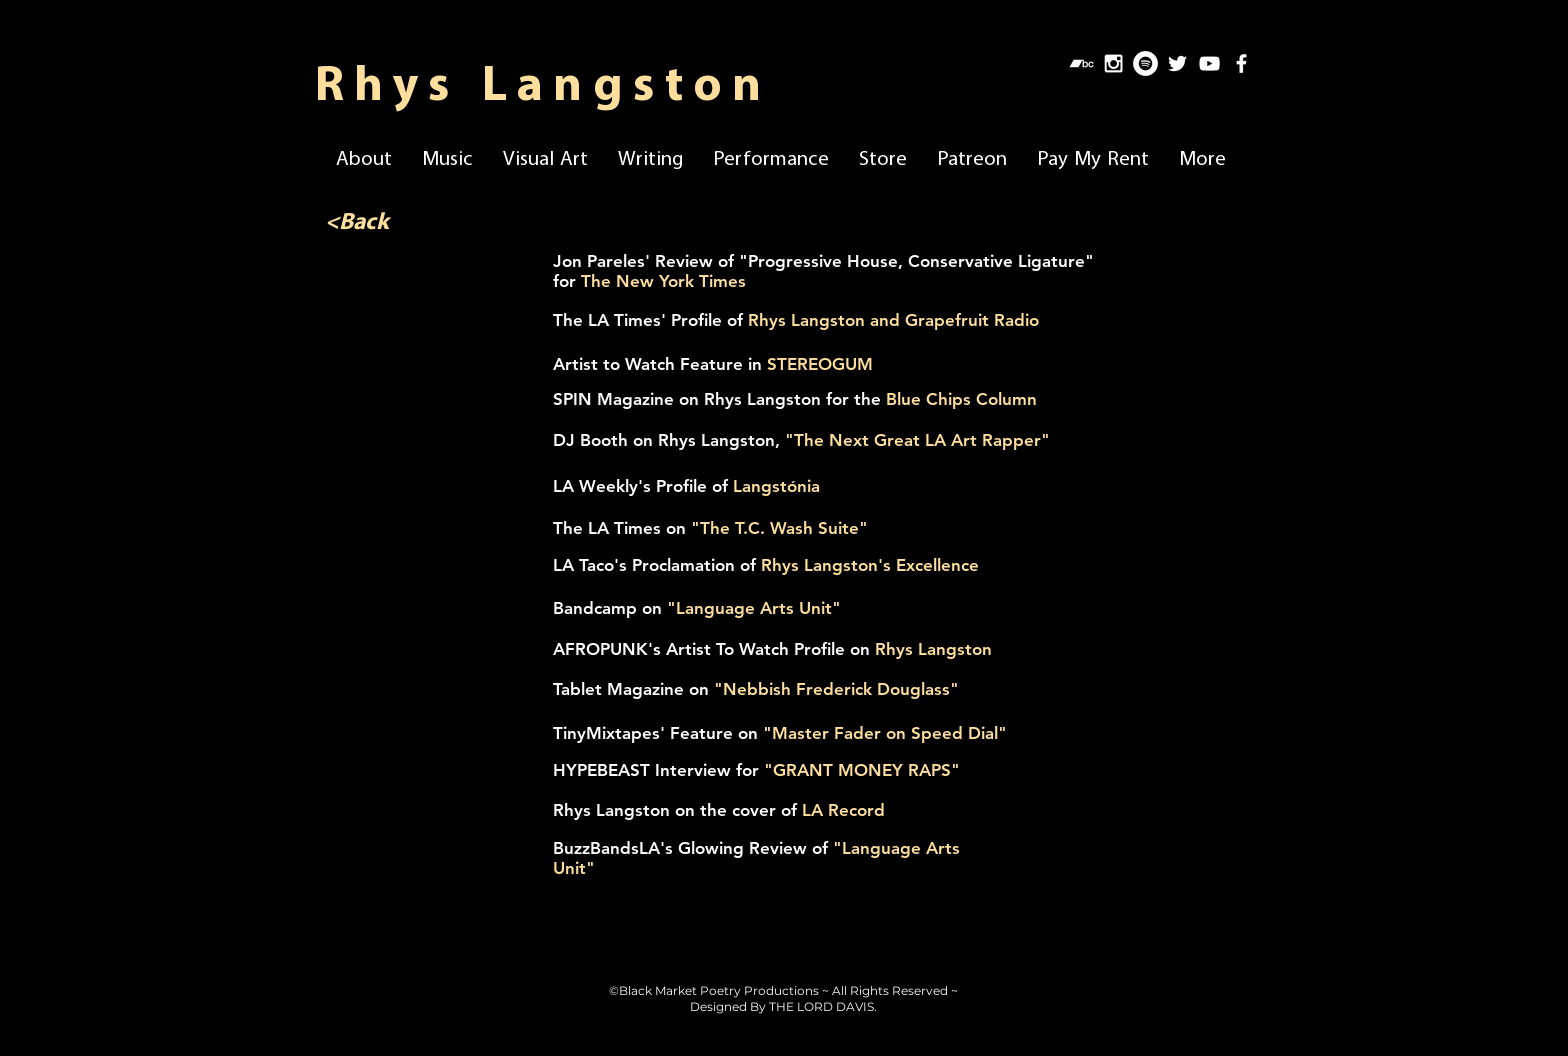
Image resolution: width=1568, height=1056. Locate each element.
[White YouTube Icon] (1209, 63)
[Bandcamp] (1081, 63)
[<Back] (356, 224)
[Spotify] (1145, 63)
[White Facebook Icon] (1241, 63)
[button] (364, 156)
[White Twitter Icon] (1177, 63)
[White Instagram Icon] (1113, 63)
